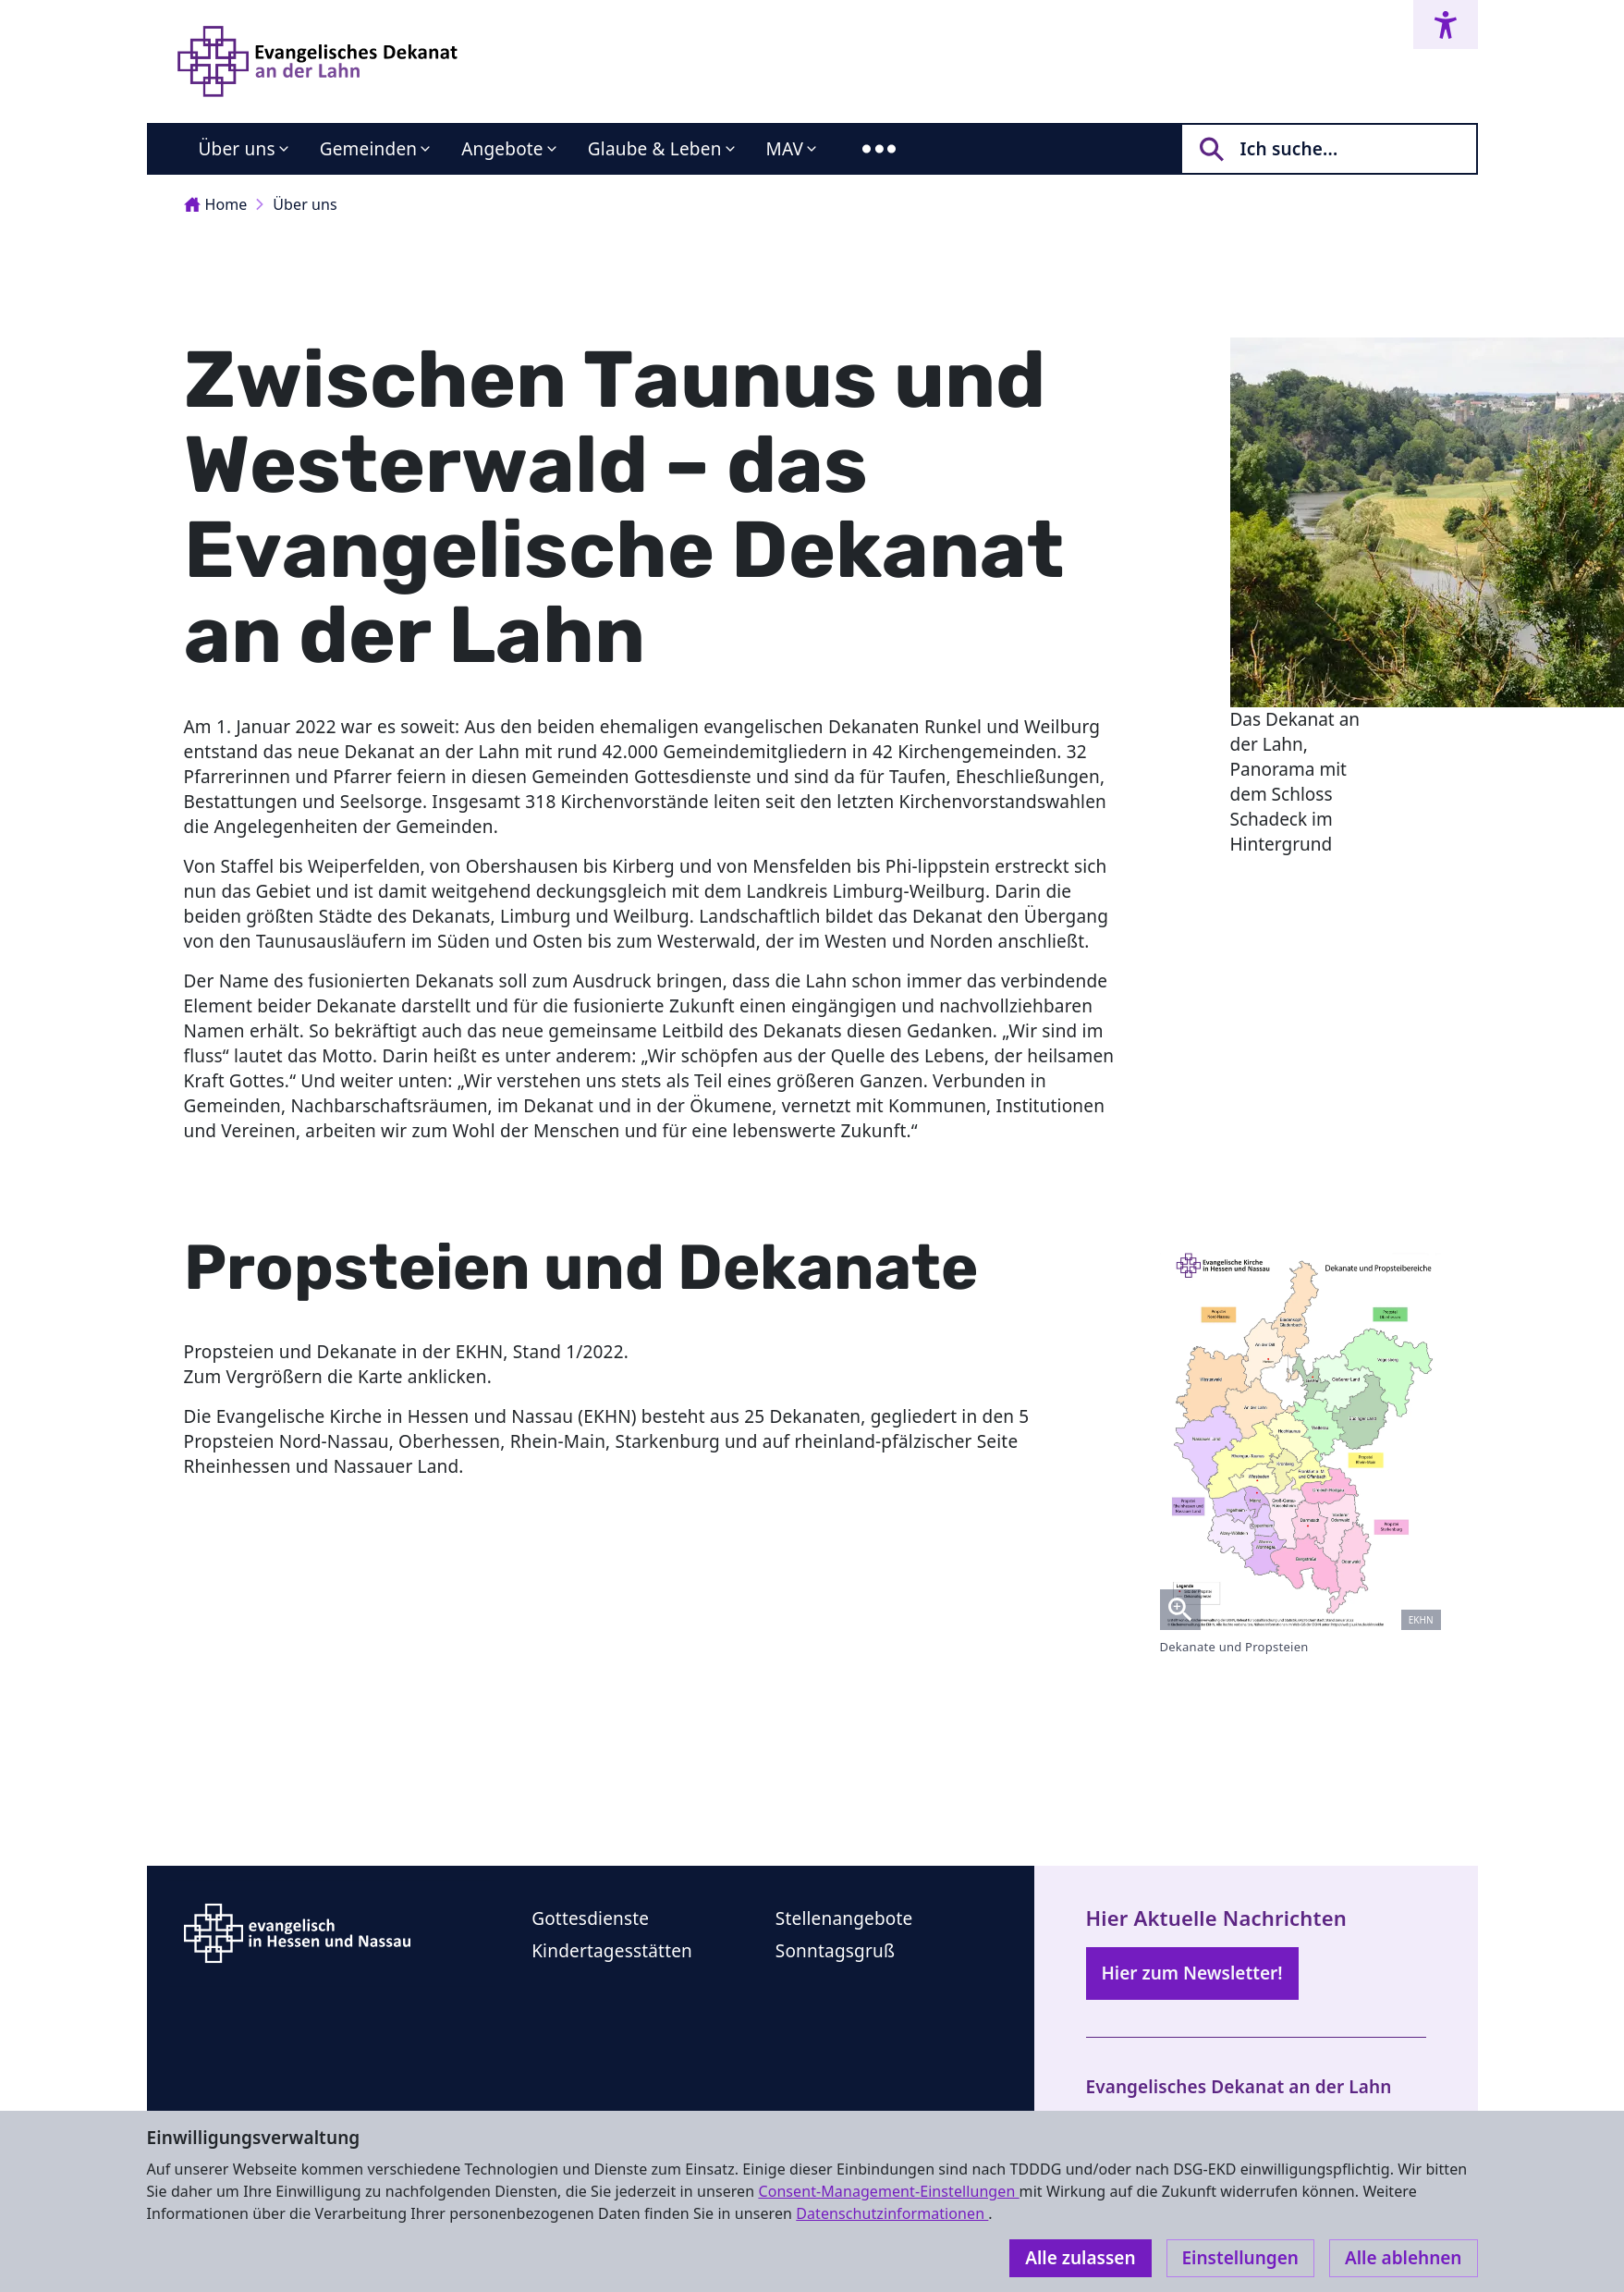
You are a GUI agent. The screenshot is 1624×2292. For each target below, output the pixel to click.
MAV (785, 149)
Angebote (502, 149)
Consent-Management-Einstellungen (888, 2191)
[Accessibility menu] (1445, 24)
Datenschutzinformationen (892, 2213)
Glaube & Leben (655, 149)
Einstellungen (1240, 2258)
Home (216, 204)
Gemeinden (369, 149)
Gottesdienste (590, 1918)
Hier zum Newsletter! (1192, 1973)
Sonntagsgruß (835, 1951)
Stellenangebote (844, 1918)
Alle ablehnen (1403, 2258)
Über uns (237, 149)
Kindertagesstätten (611, 1951)
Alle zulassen (1080, 2258)
